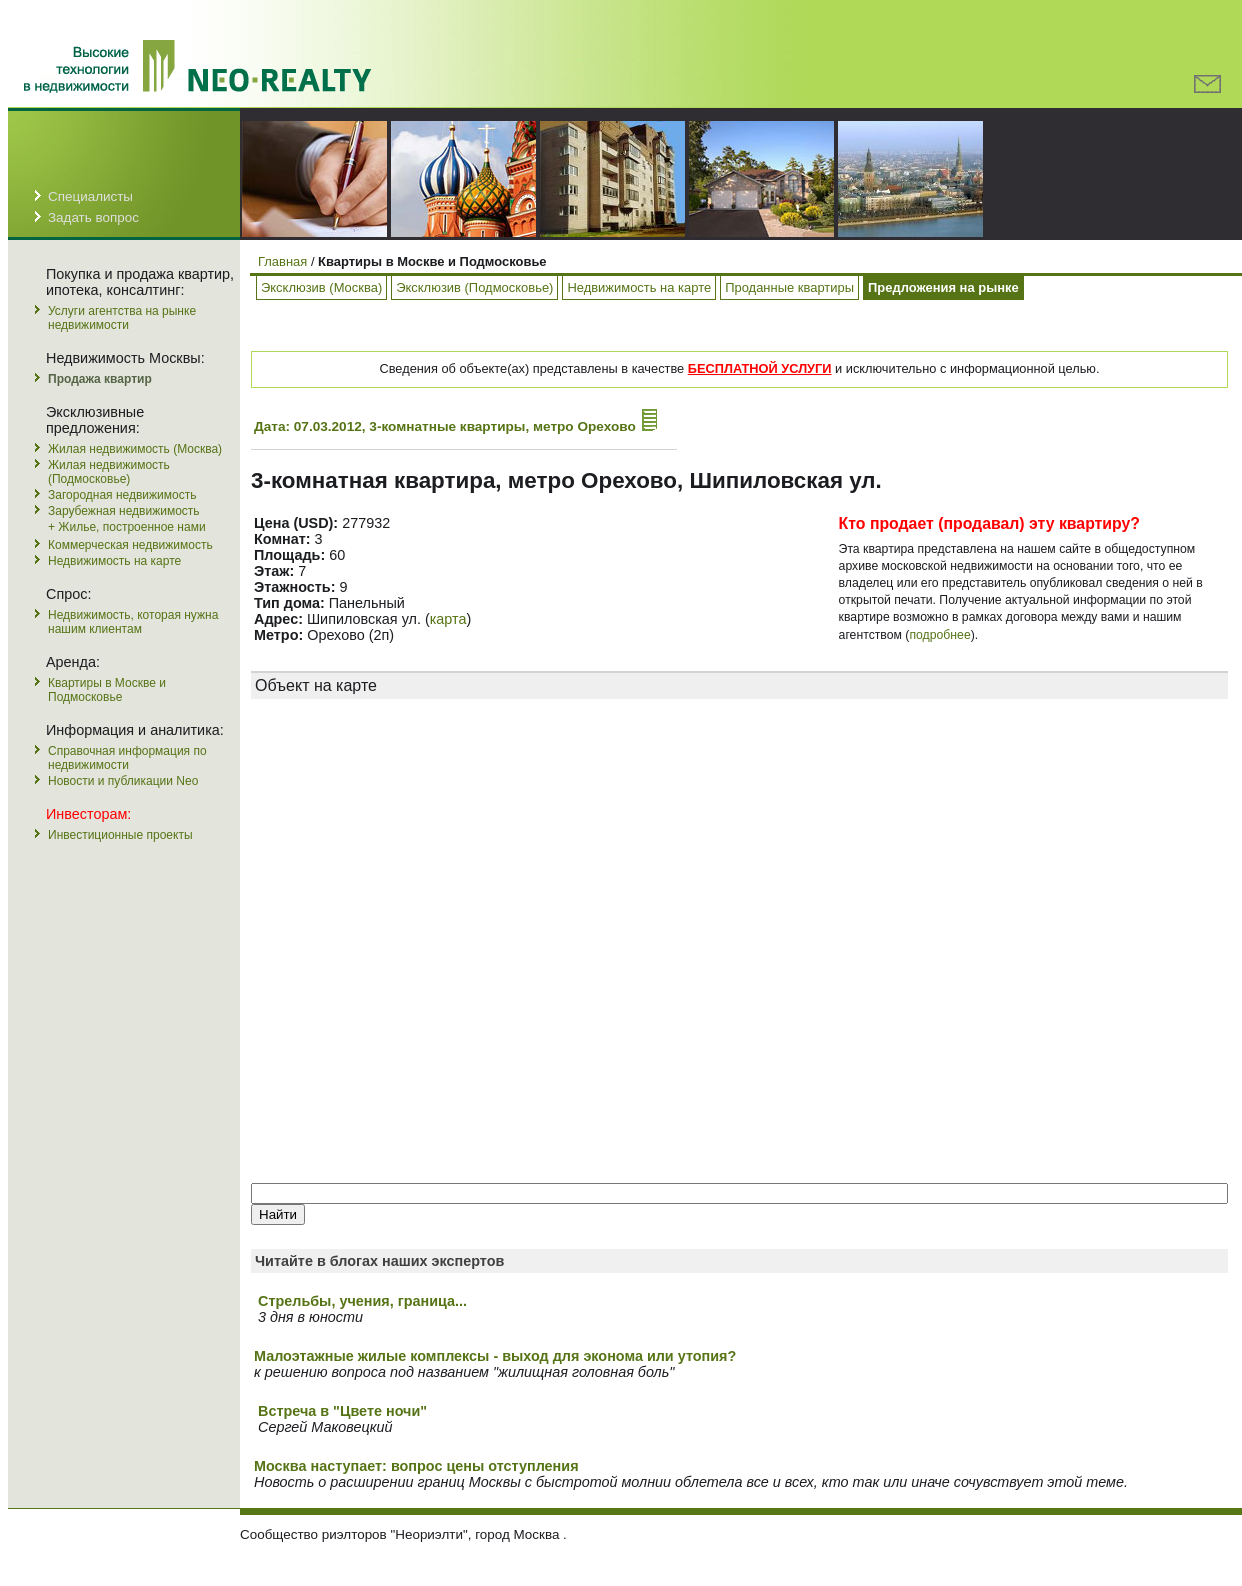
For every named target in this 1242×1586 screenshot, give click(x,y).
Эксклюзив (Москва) (321, 287)
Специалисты (90, 196)
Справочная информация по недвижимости (127, 758)
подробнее (939, 635)
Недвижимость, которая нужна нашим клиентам (133, 622)
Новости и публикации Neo (123, 781)
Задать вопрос (93, 217)
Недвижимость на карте (114, 561)
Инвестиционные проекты (120, 835)
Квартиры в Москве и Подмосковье (107, 690)
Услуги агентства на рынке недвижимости (122, 318)
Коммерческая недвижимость (130, 545)
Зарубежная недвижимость (124, 511)
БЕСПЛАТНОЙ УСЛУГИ (760, 368)
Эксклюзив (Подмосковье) (474, 287)
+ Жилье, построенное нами (127, 527)
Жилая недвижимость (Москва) (135, 449)
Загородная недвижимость (122, 495)
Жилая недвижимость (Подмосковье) (109, 472)
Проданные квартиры (789, 287)
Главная (282, 261)
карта (448, 619)
